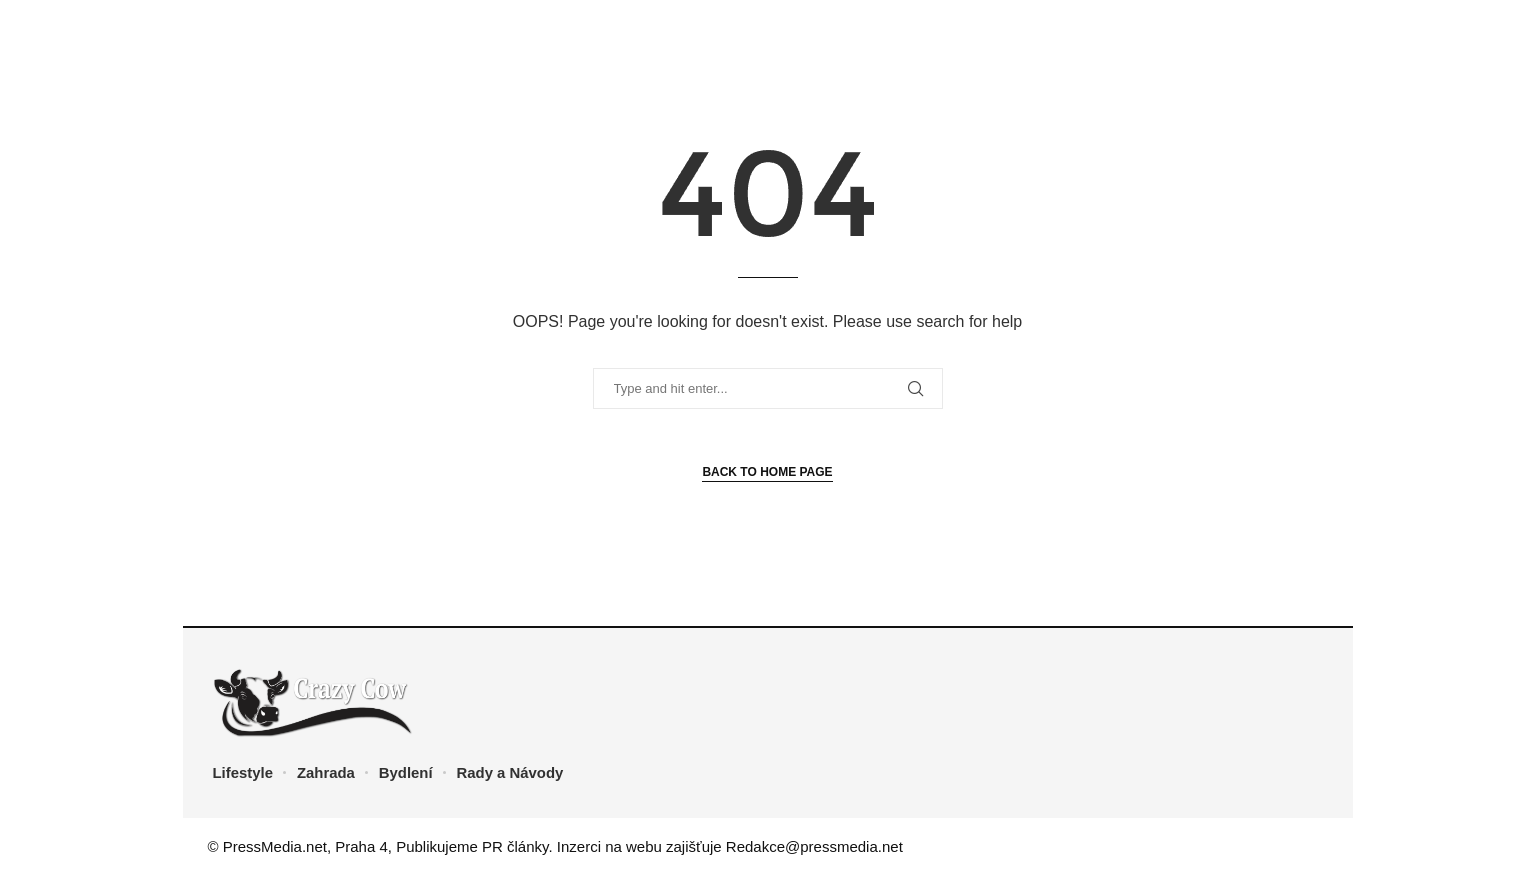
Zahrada (326, 772)
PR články (515, 846)
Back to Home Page (767, 472)
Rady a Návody (512, 772)
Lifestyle (243, 772)
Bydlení (407, 772)
